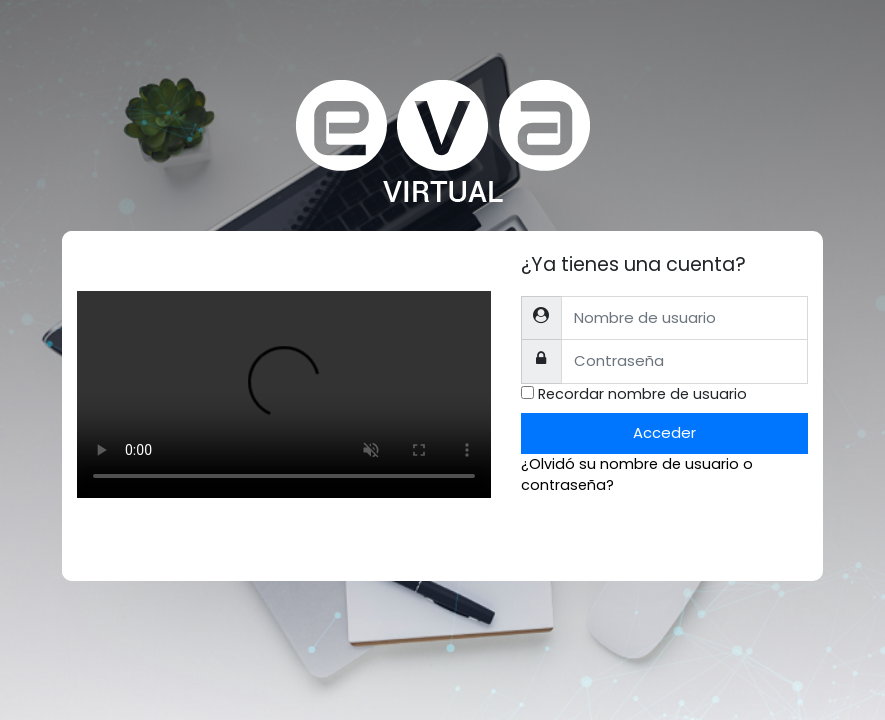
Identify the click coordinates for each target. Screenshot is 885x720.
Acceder (664, 432)
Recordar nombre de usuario (642, 394)
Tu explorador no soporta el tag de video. (284, 394)
